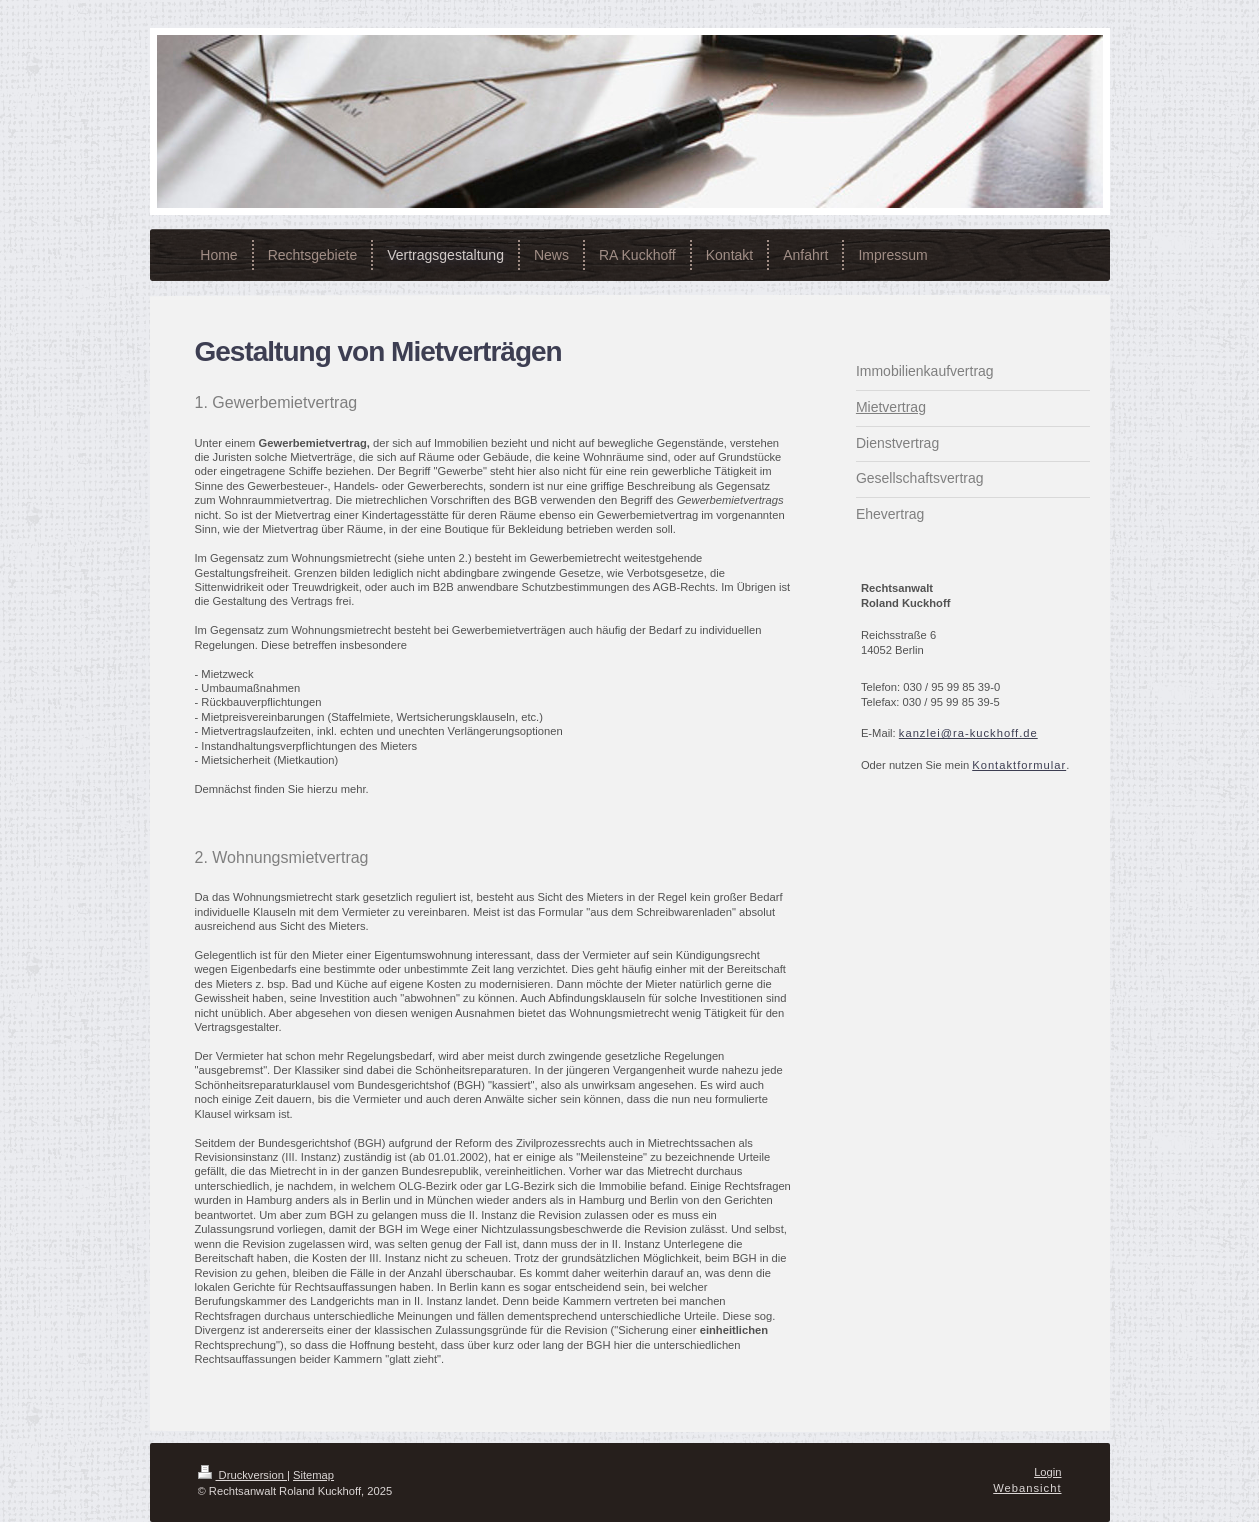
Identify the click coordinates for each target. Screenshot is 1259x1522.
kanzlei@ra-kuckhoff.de (968, 733)
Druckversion (243, 1475)
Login (1047, 1472)
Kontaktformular (1019, 765)
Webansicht (1027, 1488)
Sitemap (313, 1475)
